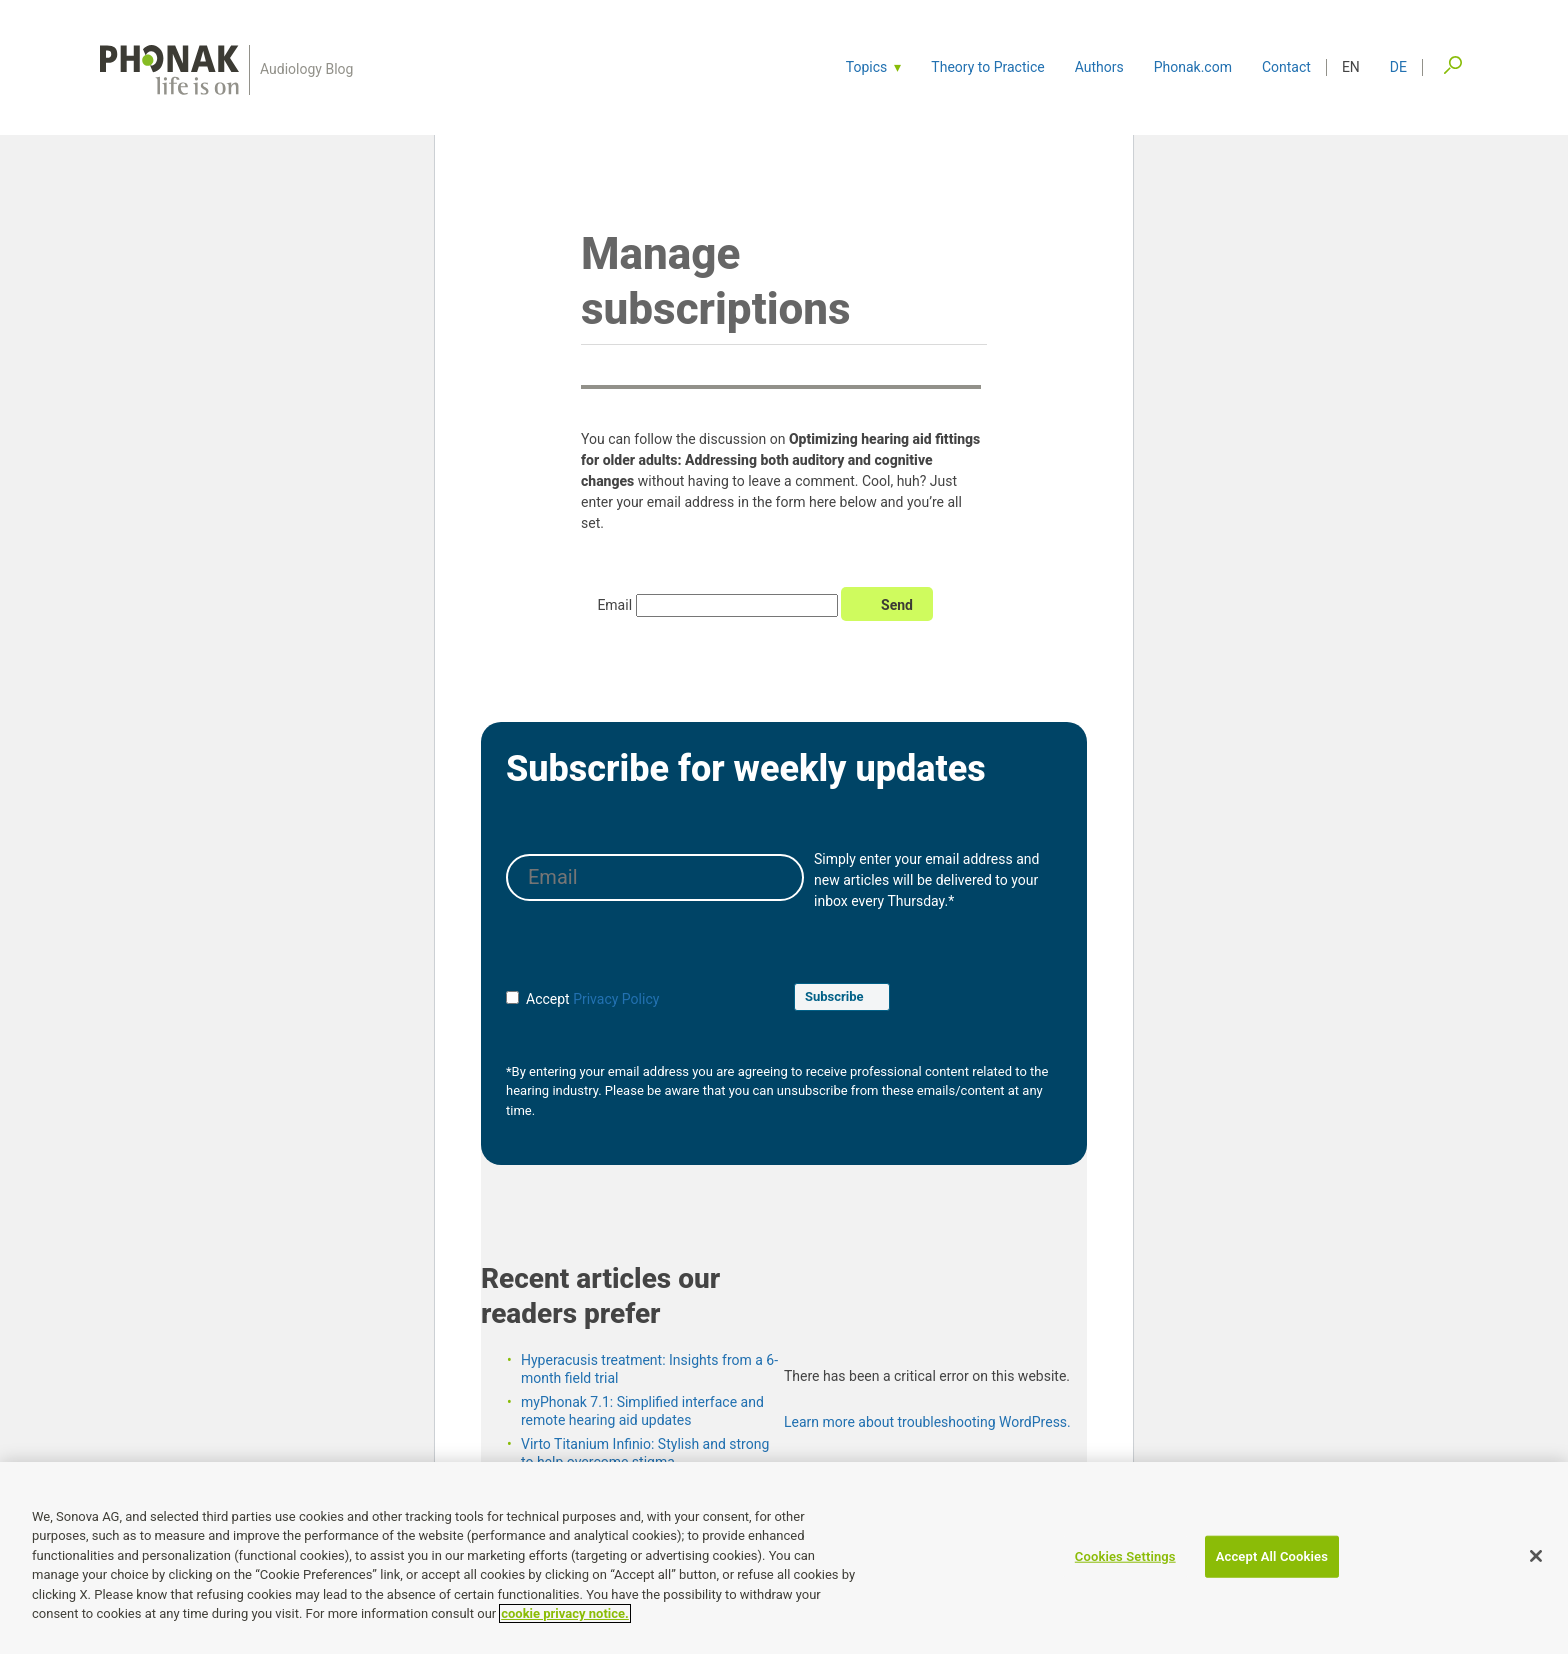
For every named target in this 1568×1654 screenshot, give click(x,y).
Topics (866, 67)
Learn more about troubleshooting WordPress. (927, 1441)
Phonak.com (1193, 67)
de (1398, 67)
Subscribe (834, 1015)
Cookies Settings (1125, 1556)
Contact (1286, 67)
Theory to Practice (987, 67)
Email (614, 625)
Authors (1099, 67)
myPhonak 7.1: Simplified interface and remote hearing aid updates (642, 1430)
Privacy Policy (616, 1018)
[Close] (1536, 1556)
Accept (538, 1018)
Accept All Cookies (1272, 1556)
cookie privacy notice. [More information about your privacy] (565, 1614)
